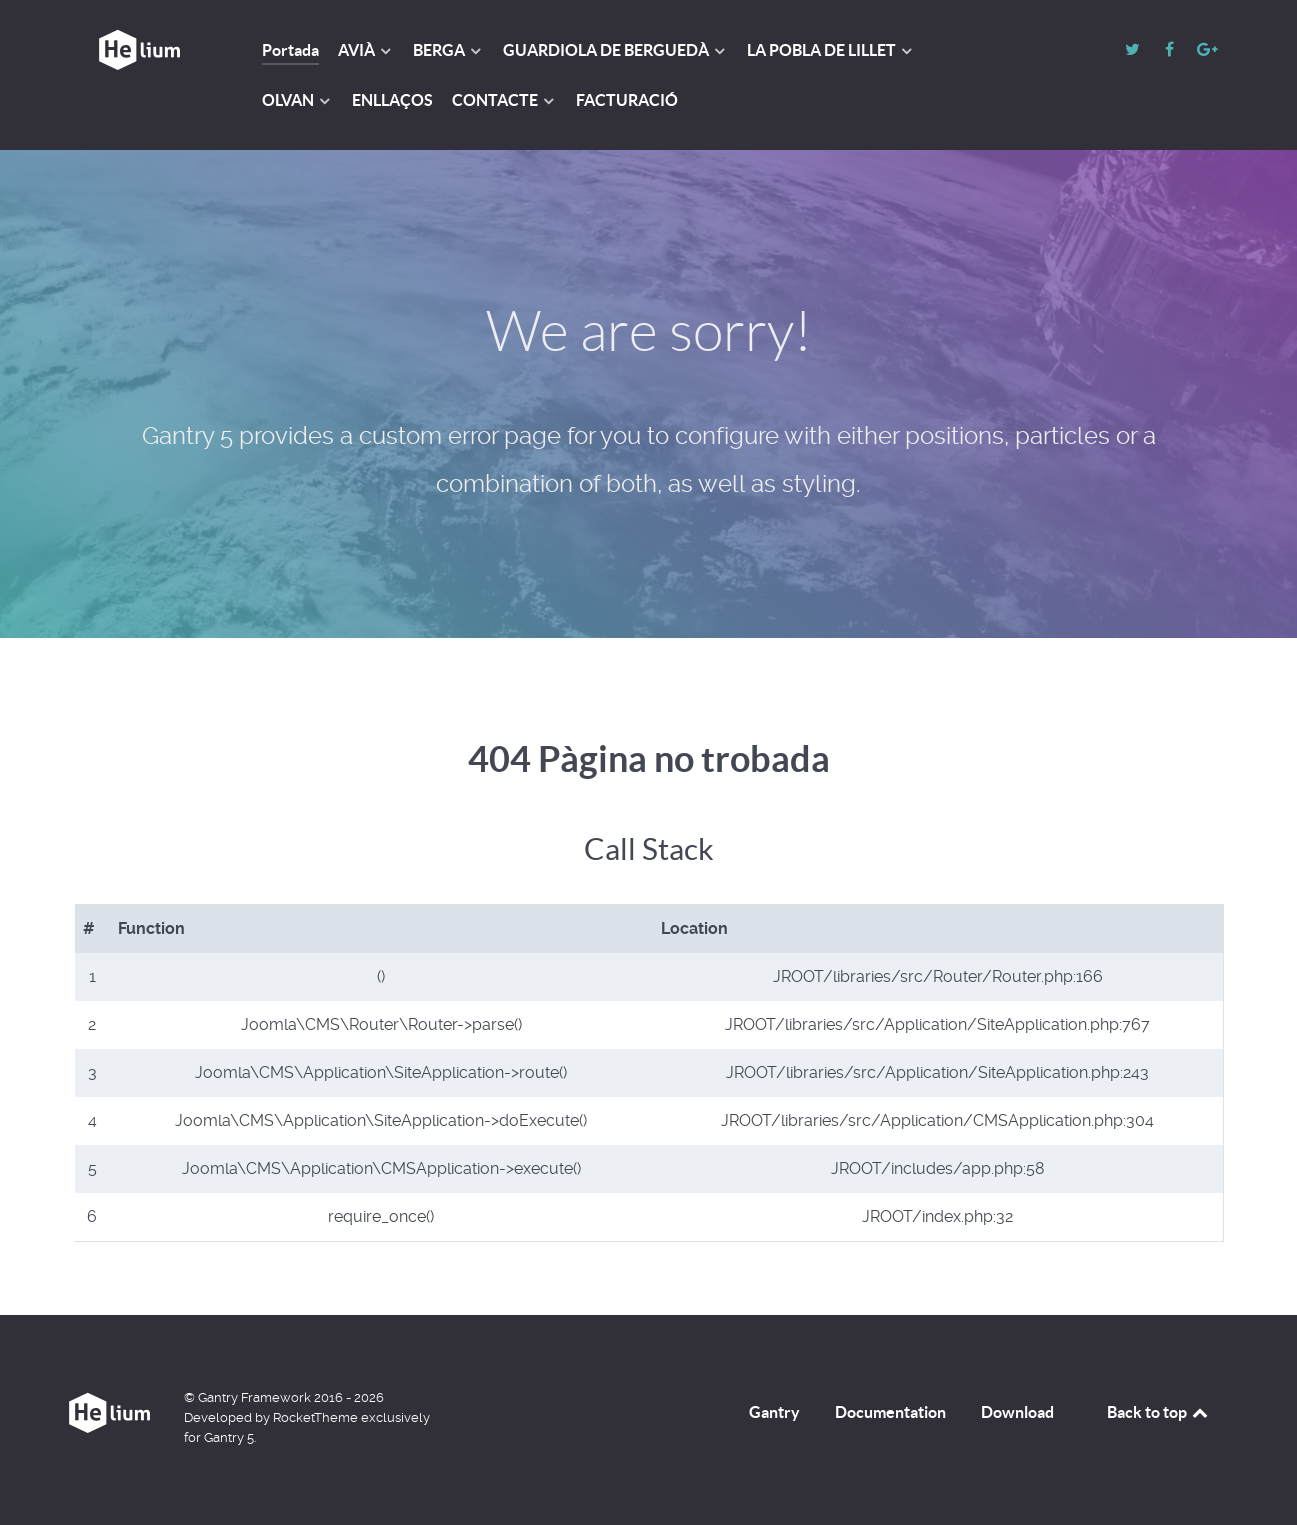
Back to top (1159, 1412)
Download (1017, 1412)
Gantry (774, 1412)
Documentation (890, 1412)
